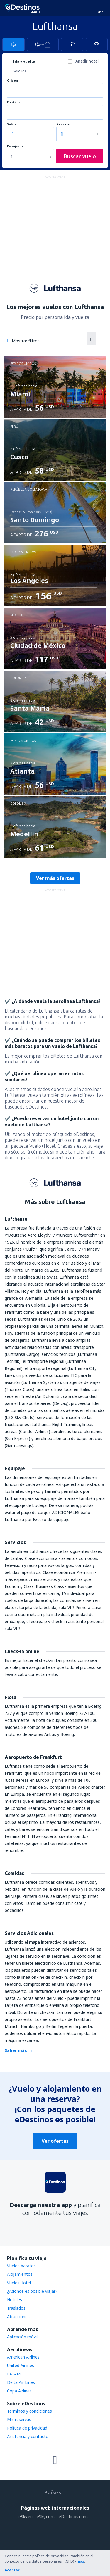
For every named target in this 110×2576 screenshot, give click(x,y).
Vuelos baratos (21, 2265)
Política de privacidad (27, 2428)
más (80, 2561)
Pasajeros (15, 146)
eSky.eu (25, 2516)
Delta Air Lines (21, 2382)
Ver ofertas (55, 2141)
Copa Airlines (19, 2391)
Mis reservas (19, 2419)
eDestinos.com (73, 2516)
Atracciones (18, 2316)
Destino (13, 102)
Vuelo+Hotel (19, 2282)
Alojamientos (20, 2274)
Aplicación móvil (22, 2337)
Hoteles (14, 2299)
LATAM (14, 2374)
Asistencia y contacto (27, 2436)
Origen (12, 80)
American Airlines (23, 2357)
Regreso (63, 124)
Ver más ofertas (55, 878)
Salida (12, 124)
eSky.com (46, 2516)
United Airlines (20, 2365)
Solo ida (20, 71)
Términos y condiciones (29, 2411)
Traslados (16, 2308)
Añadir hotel (87, 61)
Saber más (16, 2050)
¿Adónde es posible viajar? (32, 2291)
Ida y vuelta (24, 61)
